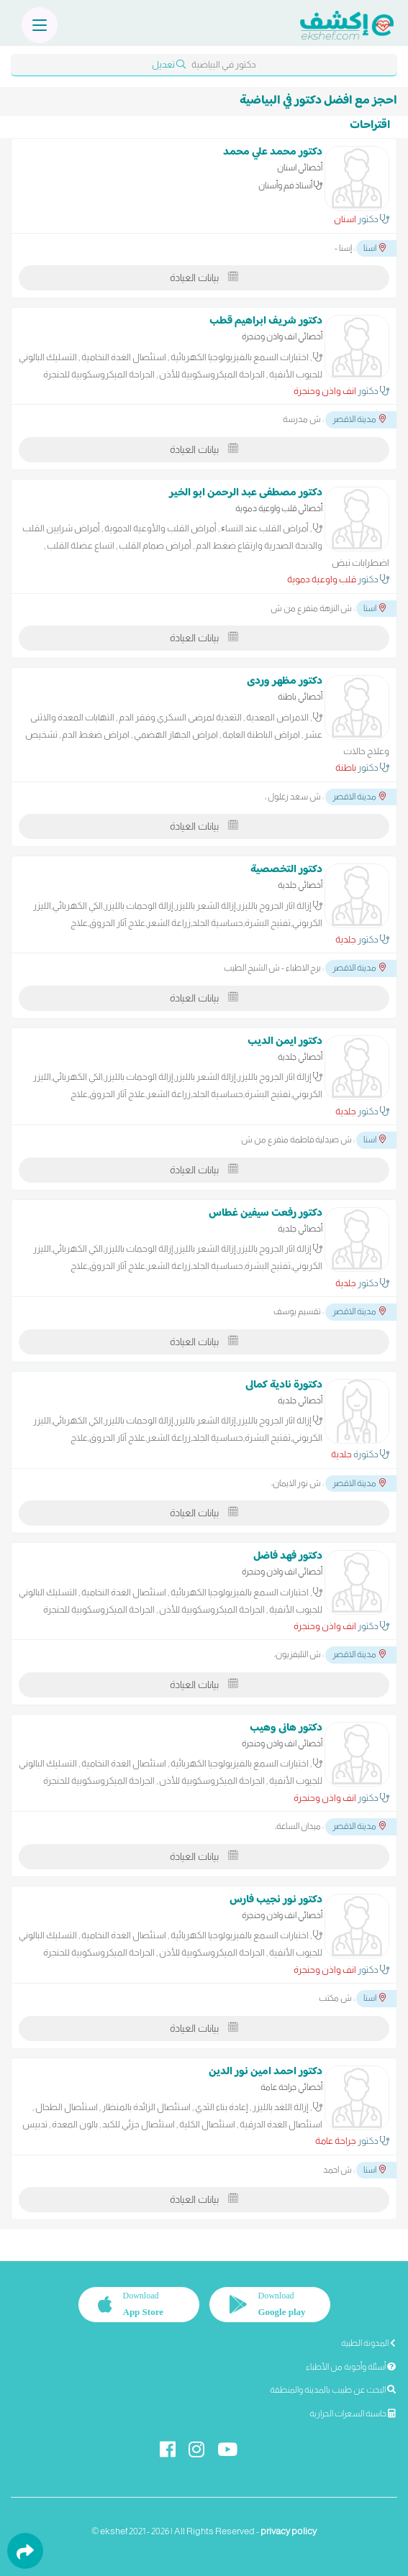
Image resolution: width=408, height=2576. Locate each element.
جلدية (345, 939)
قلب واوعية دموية (321, 579)
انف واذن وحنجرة (325, 390)
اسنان (345, 219)
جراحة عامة (335, 2140)
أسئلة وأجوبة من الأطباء (351, 2367)
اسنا (374, 248)
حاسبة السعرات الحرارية (352, 2413)
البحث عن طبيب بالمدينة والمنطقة (333, 2390)
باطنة (345, 767)
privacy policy (288, 2531)
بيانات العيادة (204, 277)
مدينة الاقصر (359, 419)
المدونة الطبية (368, 2343)
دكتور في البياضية (204, 64)
